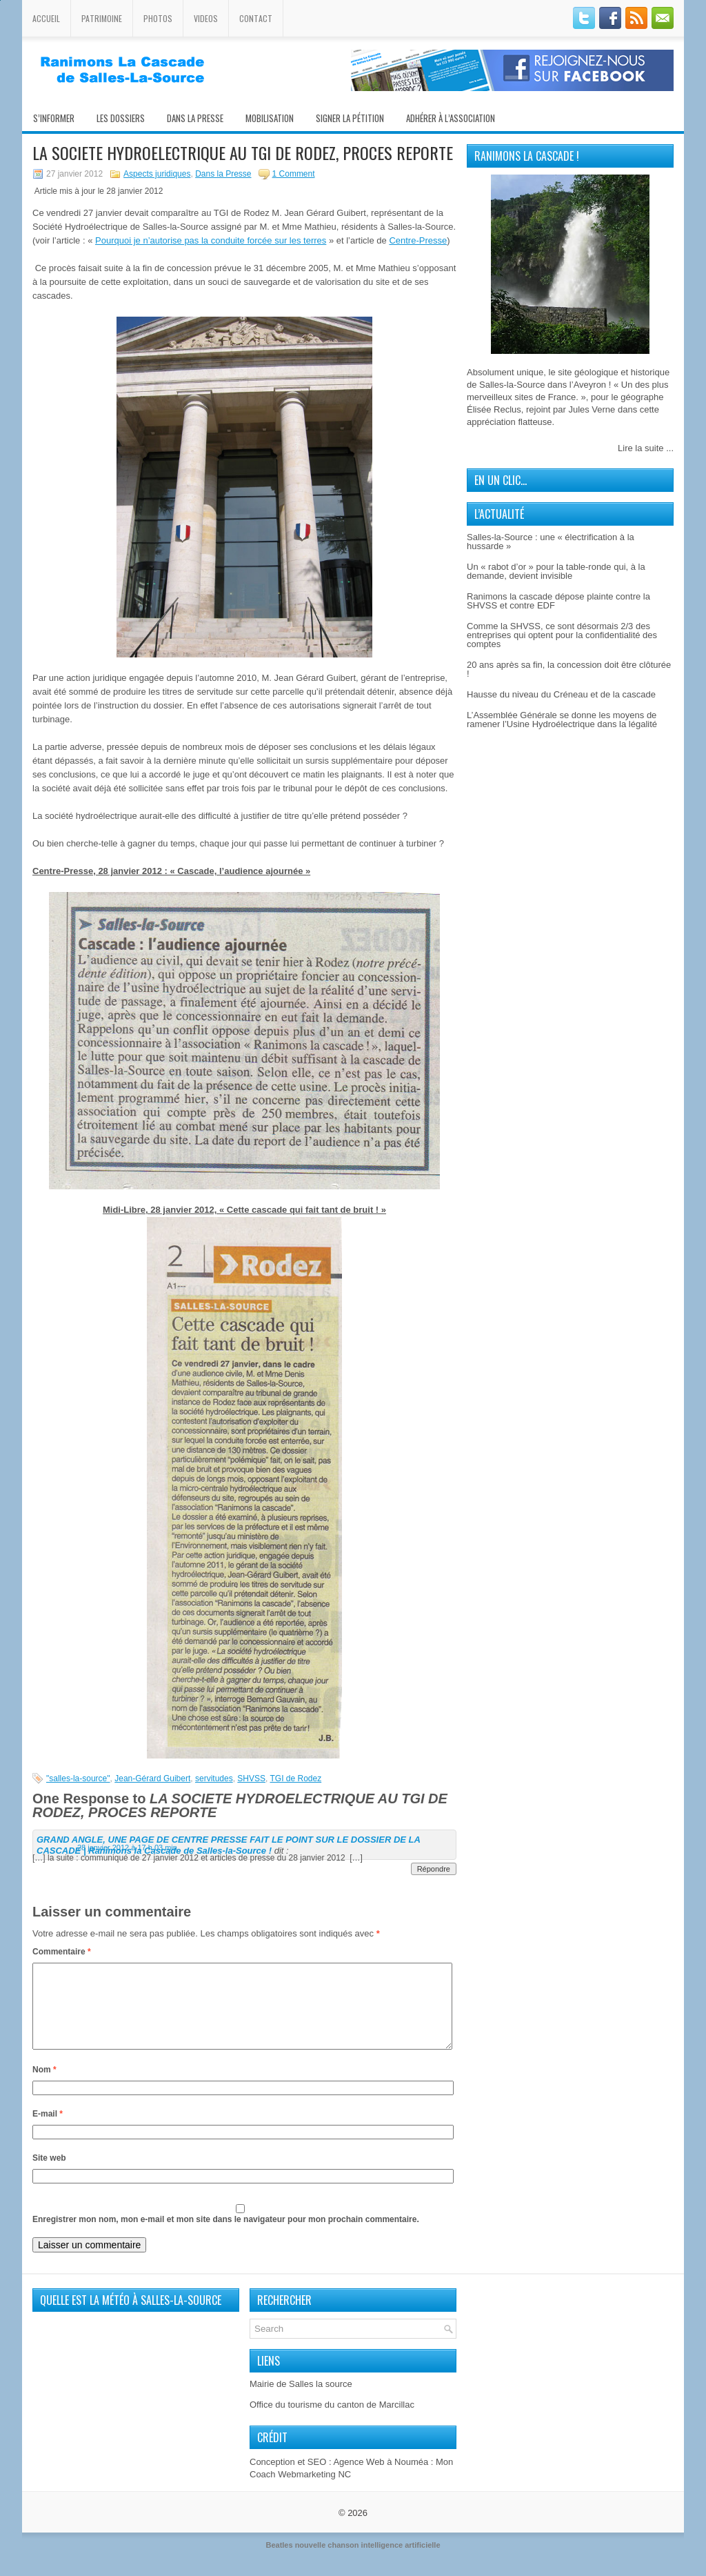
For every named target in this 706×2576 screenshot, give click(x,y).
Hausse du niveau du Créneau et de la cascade (561, 694)
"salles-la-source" (78, 1778)
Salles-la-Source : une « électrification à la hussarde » (550, 541)
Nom (44, 2086)
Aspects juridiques (156, 174)
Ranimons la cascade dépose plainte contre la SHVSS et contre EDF (558, 601)
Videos (206, 18)
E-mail (47, 2130)
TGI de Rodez (295, 1778)
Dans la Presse (223, 174)
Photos (157, 18)
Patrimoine (101, 18)
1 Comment (293, 174)
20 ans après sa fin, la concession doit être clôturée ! (569, 669)
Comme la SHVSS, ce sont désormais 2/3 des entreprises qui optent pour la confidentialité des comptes (562, 635)
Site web (49, 2174)
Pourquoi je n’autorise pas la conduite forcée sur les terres (210, 240)
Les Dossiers (121, 118)
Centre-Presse (418, 240)
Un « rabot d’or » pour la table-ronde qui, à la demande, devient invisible (556, 571)
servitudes (214, 1778)
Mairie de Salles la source (301, 2400)
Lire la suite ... (646, 448)
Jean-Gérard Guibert (152, 1778)
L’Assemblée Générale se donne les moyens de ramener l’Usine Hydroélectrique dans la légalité (562, 719)
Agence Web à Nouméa (380, 2478)
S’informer (53, 118)
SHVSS (251, 1778)
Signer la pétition (350, 118)
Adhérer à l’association (450, 118)
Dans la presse (195, 118)
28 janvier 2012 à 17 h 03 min (127, 1847)
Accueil (46, 18)
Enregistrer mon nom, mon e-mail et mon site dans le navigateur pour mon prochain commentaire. (225, 2236)
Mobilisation (269, 118)
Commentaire (61, 1951)
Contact (255, 18)
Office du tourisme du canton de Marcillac (332, 2421)
